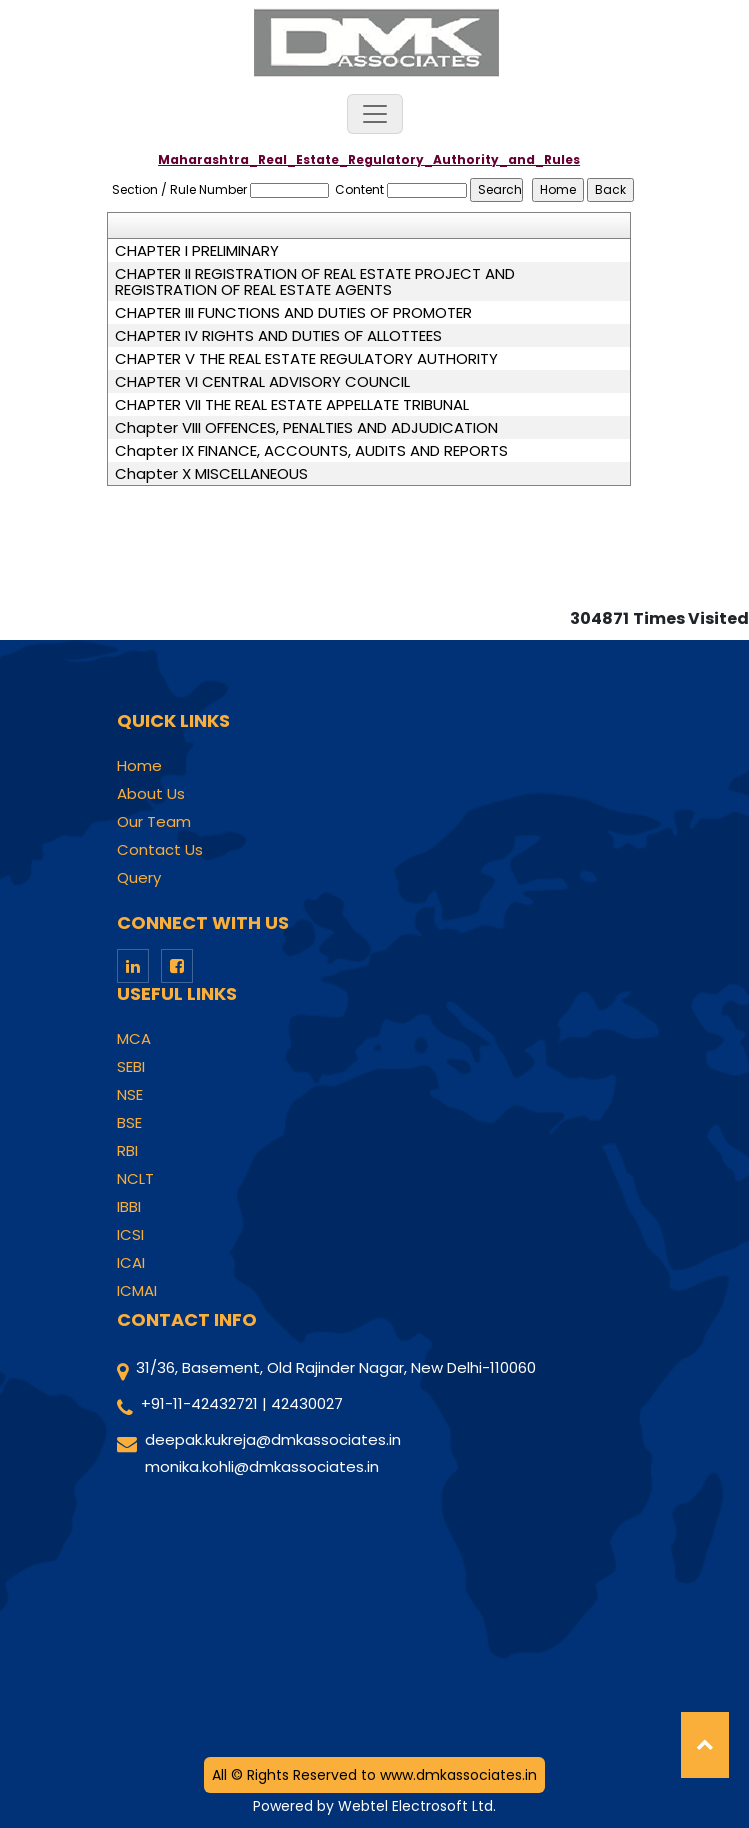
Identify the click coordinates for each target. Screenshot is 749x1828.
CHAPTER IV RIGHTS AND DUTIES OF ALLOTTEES (278, 336)
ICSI (130, 1235)
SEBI (131, 1067)
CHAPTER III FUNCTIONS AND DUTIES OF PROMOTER (293, 313)
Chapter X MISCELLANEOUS (211, 474)
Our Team (154, 822)
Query (139, 878)
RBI (127, 1151)
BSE (129, 1123)
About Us (151, 794)
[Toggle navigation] (375, 114)
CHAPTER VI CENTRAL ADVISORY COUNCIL (262, 382)
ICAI (131, 1263)
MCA (134, 1039)
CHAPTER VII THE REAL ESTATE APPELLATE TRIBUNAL (292, 405)
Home (139, 766)
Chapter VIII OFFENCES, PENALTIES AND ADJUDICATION (306, 428)
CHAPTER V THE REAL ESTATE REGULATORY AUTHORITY (306, 359)
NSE (130, 1095)
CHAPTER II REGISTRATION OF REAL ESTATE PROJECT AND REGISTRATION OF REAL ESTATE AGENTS (315, 282)
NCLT (135, 1179)
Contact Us (160, 850)
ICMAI (137, 1291)
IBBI (129, 1207)
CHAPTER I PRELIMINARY (197, 251)
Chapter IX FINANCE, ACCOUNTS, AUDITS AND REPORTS (311, 451)
